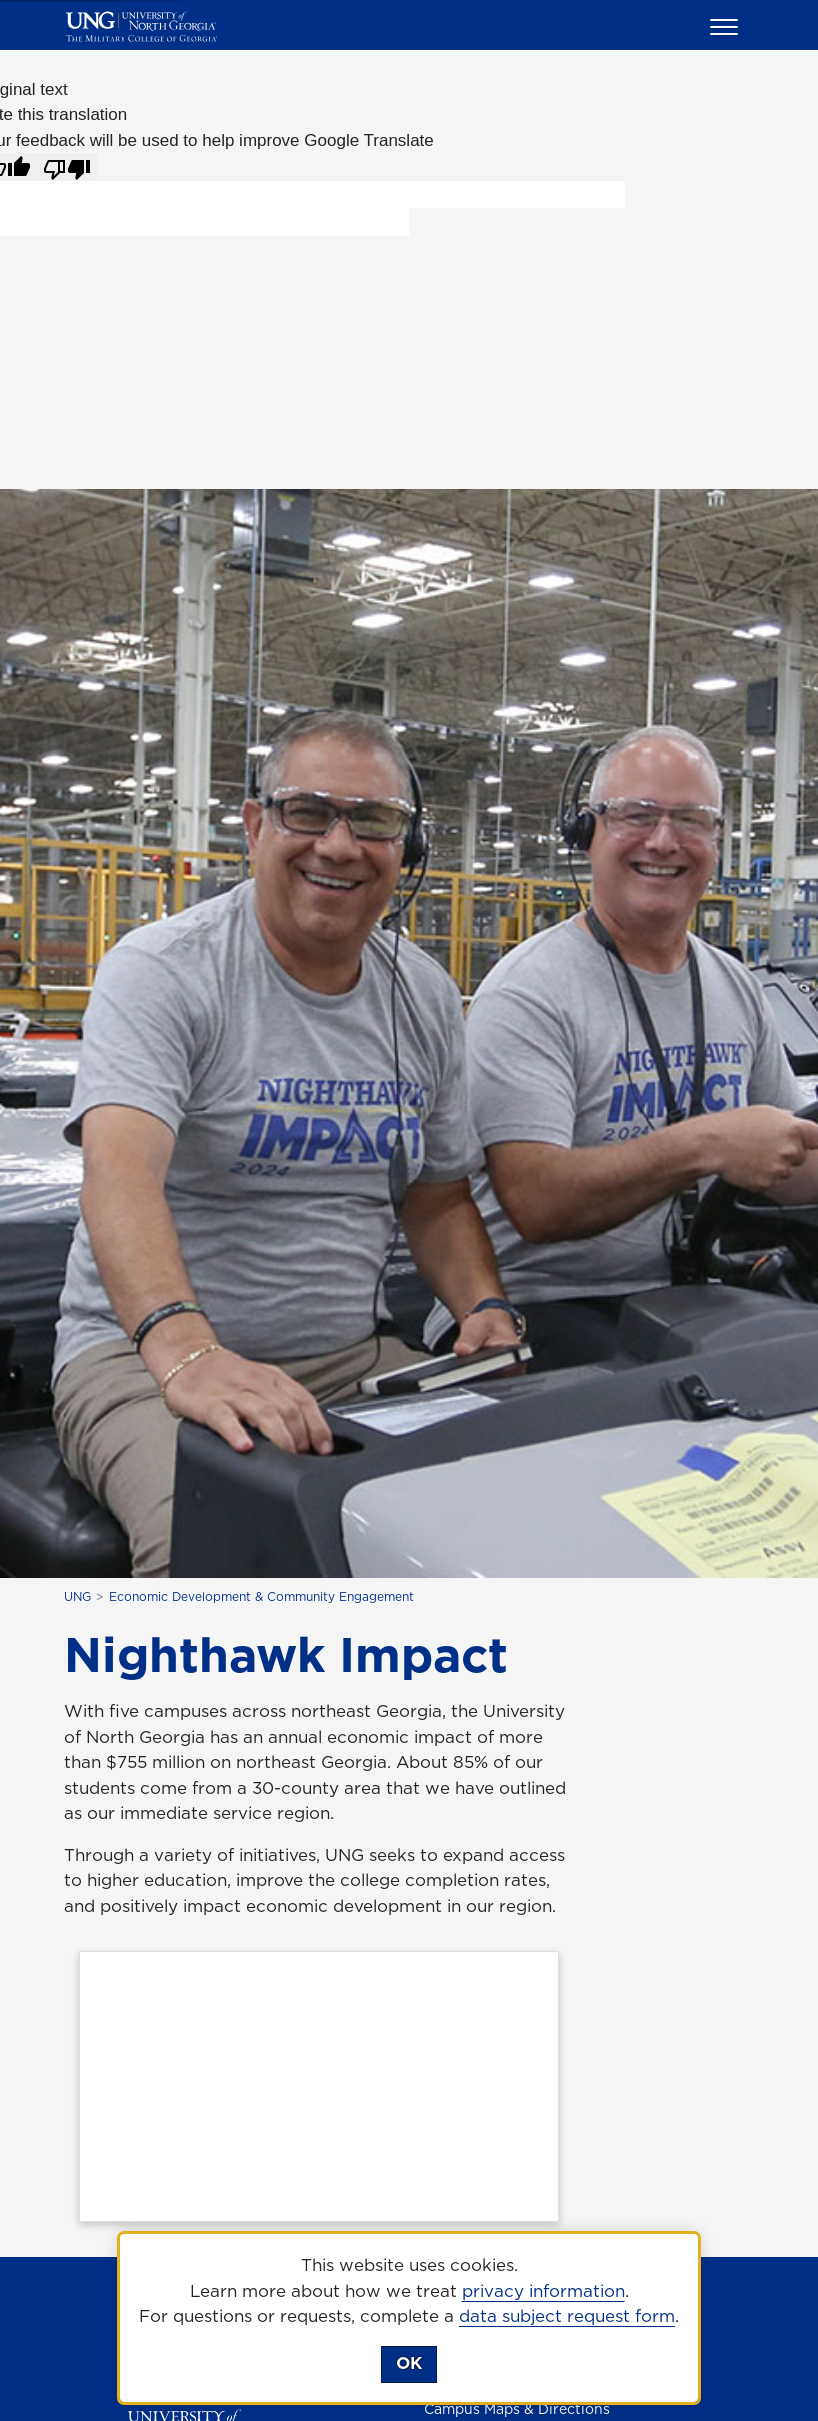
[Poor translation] (67, 167)
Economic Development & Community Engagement (261, 1596)
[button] (727, 26)
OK (409, 2363)
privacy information (543, 2291)
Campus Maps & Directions (517, 2409)
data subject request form (567, 2316)
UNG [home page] (77, 1596)
